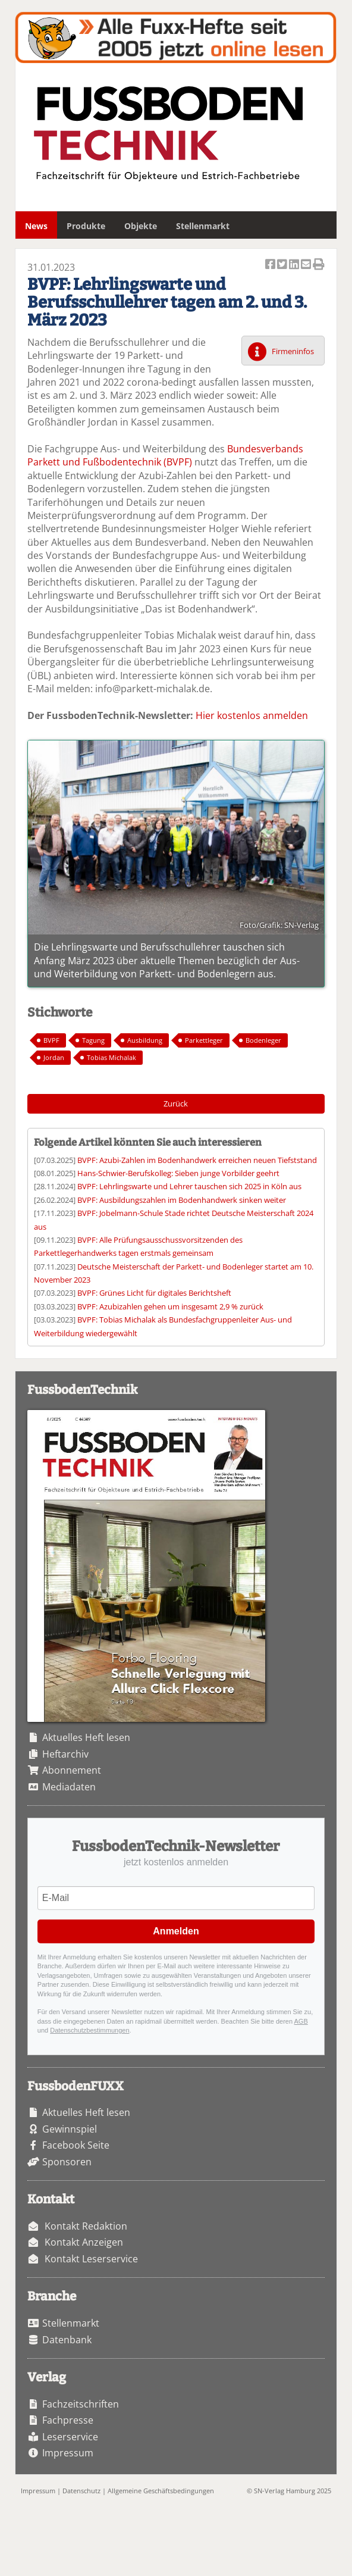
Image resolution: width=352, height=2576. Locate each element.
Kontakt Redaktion (86, 2226)
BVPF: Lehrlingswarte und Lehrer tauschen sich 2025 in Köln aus (189, 1186)
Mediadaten (69, 1786)
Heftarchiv (65, 1754)
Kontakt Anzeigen (84, 2242)
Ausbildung (144, 1040)
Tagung (93, 1040)
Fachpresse (67, 2420)
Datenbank (67, 2339)
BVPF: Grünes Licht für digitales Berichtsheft (154, 1292)
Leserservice (70, 2436)
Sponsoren (67, 2161)
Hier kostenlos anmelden (252, 715)
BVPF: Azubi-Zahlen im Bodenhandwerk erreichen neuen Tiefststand (197, 1160)
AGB (301, 2021)
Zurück (176, 1103)
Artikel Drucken (319, 265)
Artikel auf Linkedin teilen (295, 265)
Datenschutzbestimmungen (89, 2030)
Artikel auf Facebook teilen (271, 265)
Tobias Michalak (111, 1057)
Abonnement (71, 1770)
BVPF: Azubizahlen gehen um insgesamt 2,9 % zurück (170, 1306)
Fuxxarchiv (176, 37)
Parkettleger (204, 1040)
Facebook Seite (75, 2145)
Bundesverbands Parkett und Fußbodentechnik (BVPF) (165, 455)
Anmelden (176, 1931)
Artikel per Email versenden (307, 265)
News (36, 226)
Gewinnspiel (69, 2129)
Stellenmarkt (203, 226)
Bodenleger (263, 1040)
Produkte (86, 226)
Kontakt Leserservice (91, 2258)
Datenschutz (81, 2490)
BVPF (51, 1040)
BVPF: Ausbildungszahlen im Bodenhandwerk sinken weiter (181, 1200)
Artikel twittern (283, 265)
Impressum (67, 2452)
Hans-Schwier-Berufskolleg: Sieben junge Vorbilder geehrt (178, 1173)
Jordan (53, 1057)
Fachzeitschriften (80, 2404)
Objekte (140, 226)
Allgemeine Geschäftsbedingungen (161, 2490)
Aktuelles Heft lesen (86, 1737)
